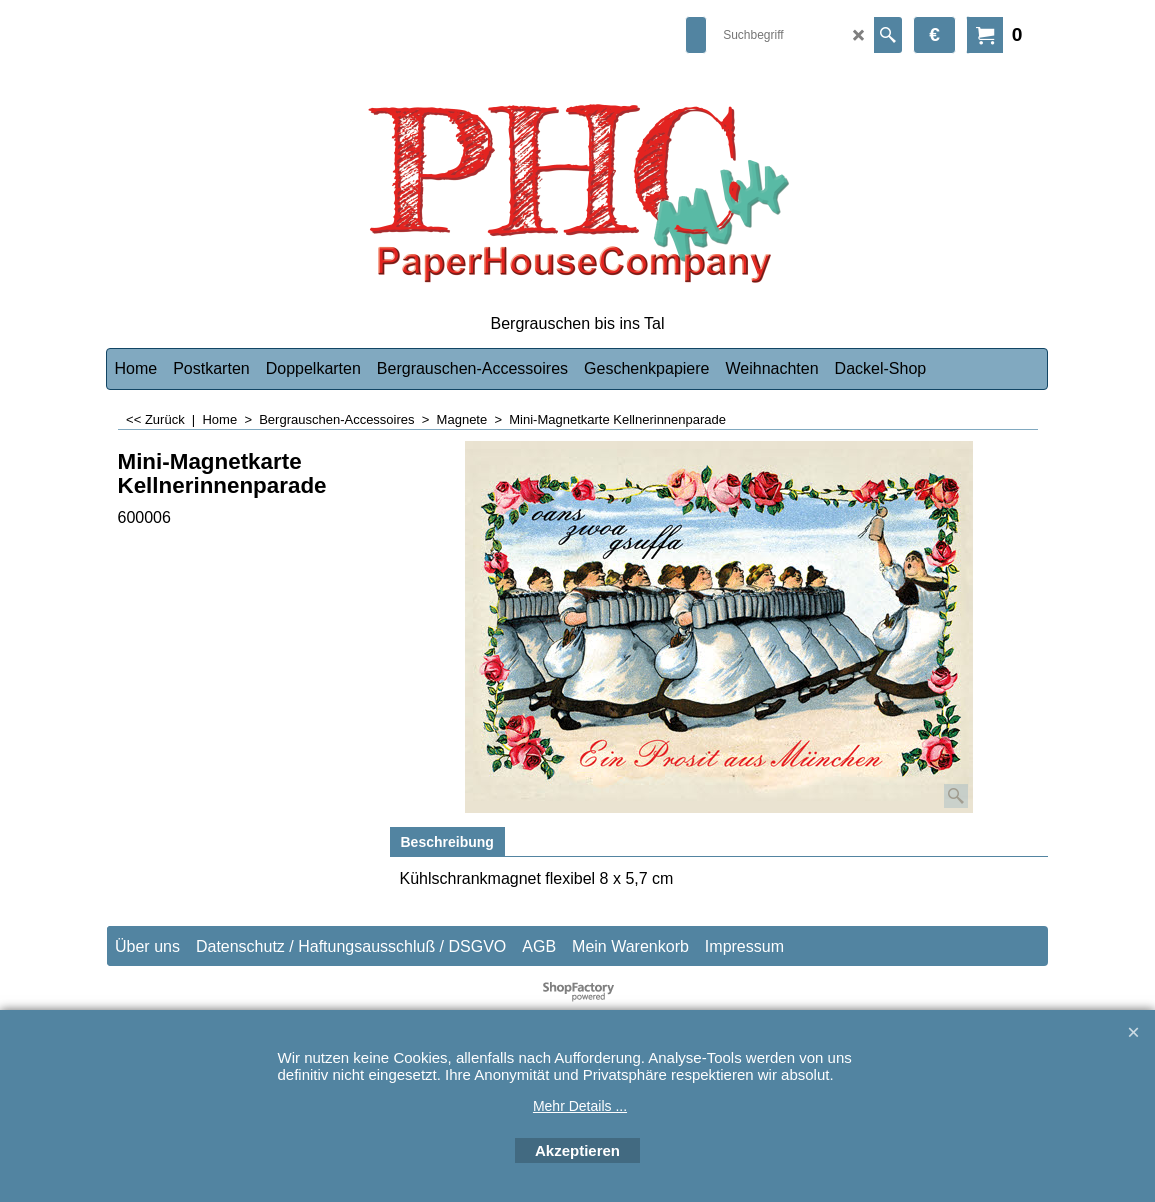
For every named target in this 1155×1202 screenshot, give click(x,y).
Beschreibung (447, 842)
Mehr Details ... (580, 1106)
